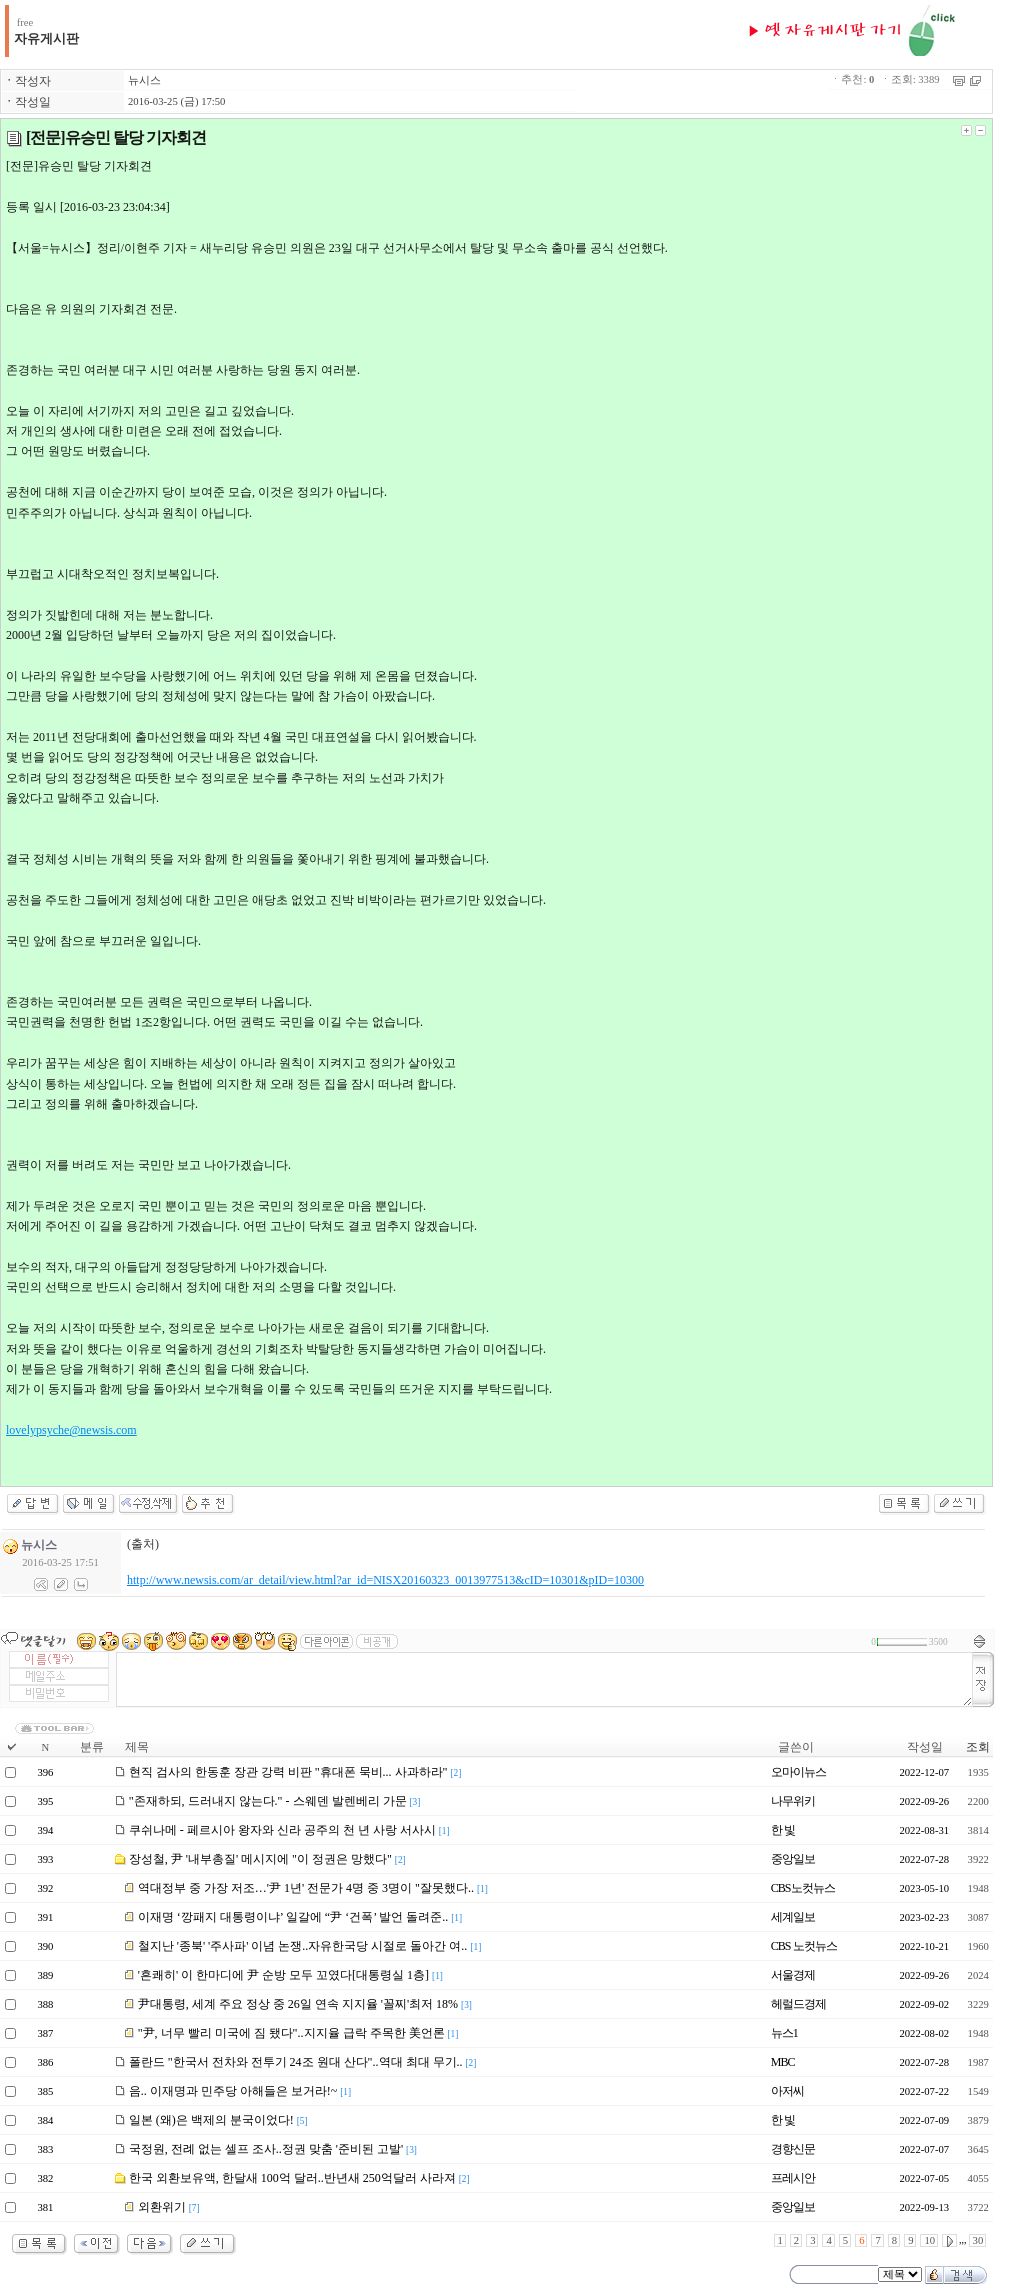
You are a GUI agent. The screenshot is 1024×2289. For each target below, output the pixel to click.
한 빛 (783, 1830)
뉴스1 (784, 2033)
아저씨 (787, 2091)
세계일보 (793, 1917)
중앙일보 (793, 1859)
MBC (783, 2062)
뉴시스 (144, 80)
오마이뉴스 (798, 1772)
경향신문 (793, 2149)
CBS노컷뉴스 (803, 1888)
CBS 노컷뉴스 (804, 1946)
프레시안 (793, 2178)
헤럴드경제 (798, 2004)
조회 (978, 1747)
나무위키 (793, 1801)
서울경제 (793, 1975)
